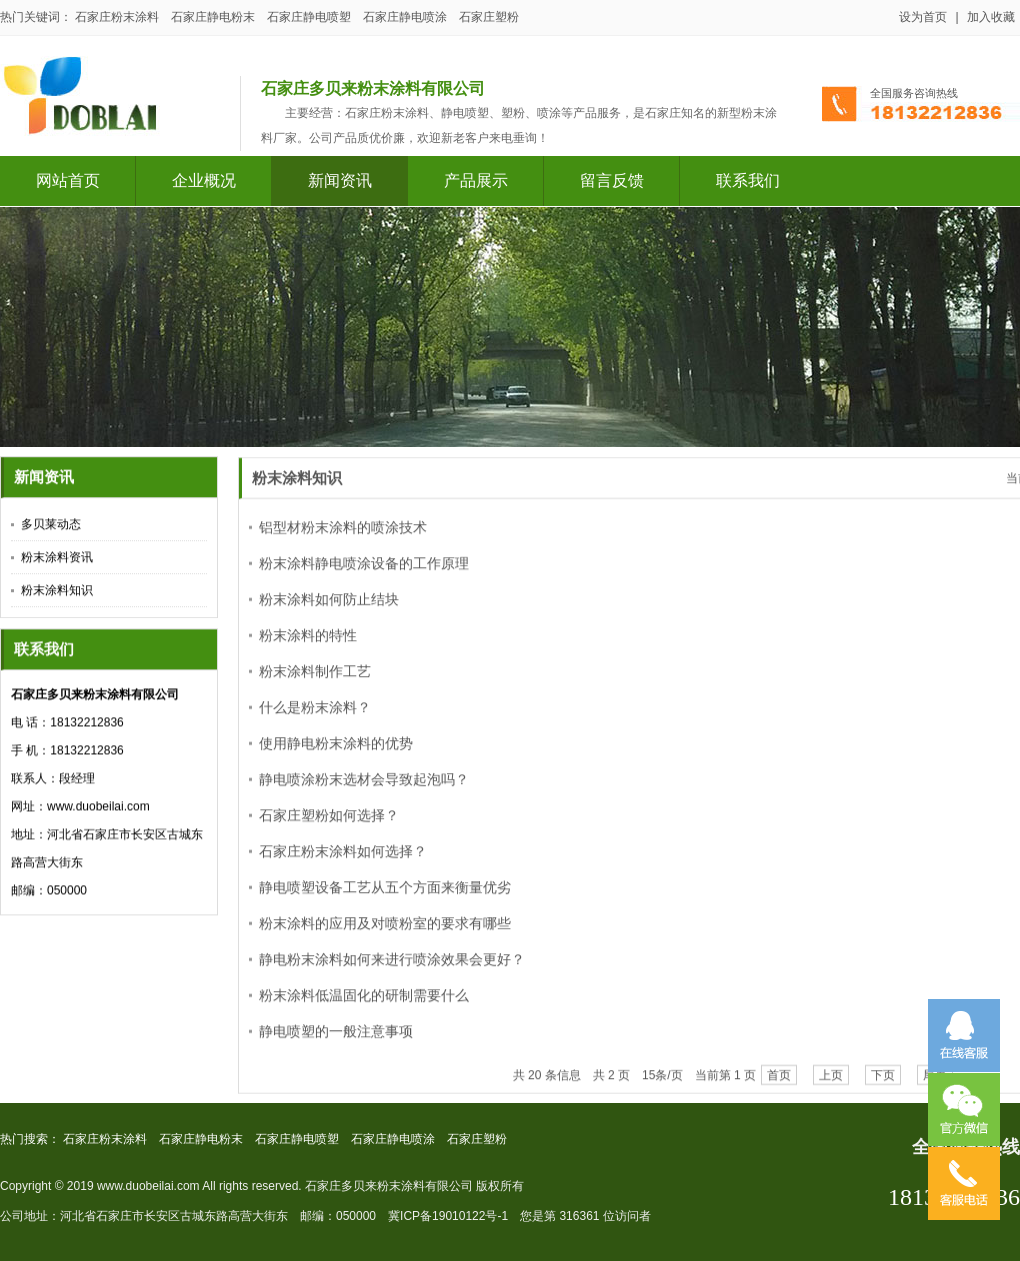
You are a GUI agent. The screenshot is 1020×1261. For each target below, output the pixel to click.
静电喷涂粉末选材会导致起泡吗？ (364, 789)
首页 (779, 1085)
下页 (883, 1085)
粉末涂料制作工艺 (315, 681)
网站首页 (68, 180)
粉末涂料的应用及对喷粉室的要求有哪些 (385, 933)
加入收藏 (991, 17)
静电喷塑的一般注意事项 (336, 1041)
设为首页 (923, 17)
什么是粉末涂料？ (315, 717)
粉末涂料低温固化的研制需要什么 (364, 1005)
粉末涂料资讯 (57, 560)
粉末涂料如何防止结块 (329, 609)
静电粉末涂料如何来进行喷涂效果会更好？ (392, 969)
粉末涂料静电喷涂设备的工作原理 (364, 573)
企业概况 (204, 180)
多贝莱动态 (51, 527)
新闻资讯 (340, 180)
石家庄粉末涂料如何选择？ (343, 861)
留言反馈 (612, 180)
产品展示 (476, 180)
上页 (831, 1085)
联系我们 (748, 180)
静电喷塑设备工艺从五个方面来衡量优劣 (385, 897)
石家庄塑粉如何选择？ (329, 825)
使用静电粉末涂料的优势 (336, 753)
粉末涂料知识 (57, 593)
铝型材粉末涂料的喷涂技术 (343, 537)
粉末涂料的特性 (308, 645)
